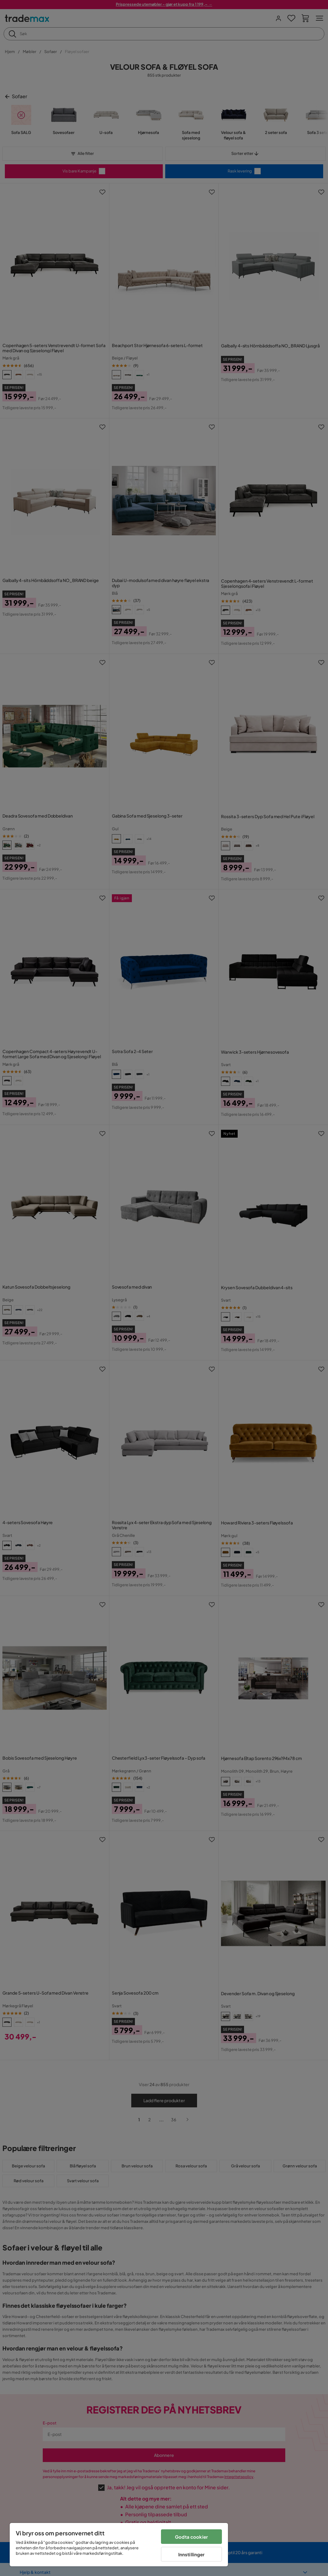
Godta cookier (191, 2537)
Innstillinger (191, 2554)
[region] (119, 2544)
